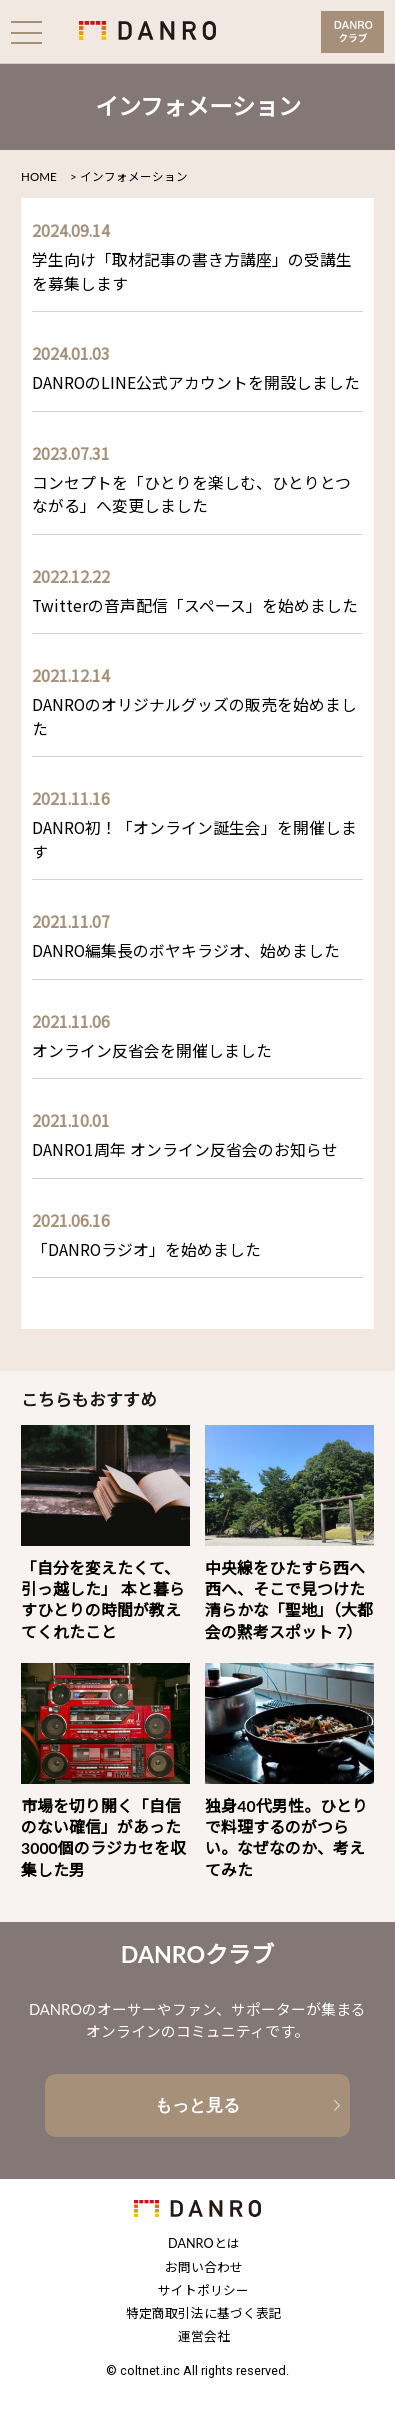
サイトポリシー (203, 2291)
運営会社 (204, 2337)
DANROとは (203, 2244)
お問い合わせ (204, 2268)
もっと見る (197, 2105)
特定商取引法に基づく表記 (204, 2314)
